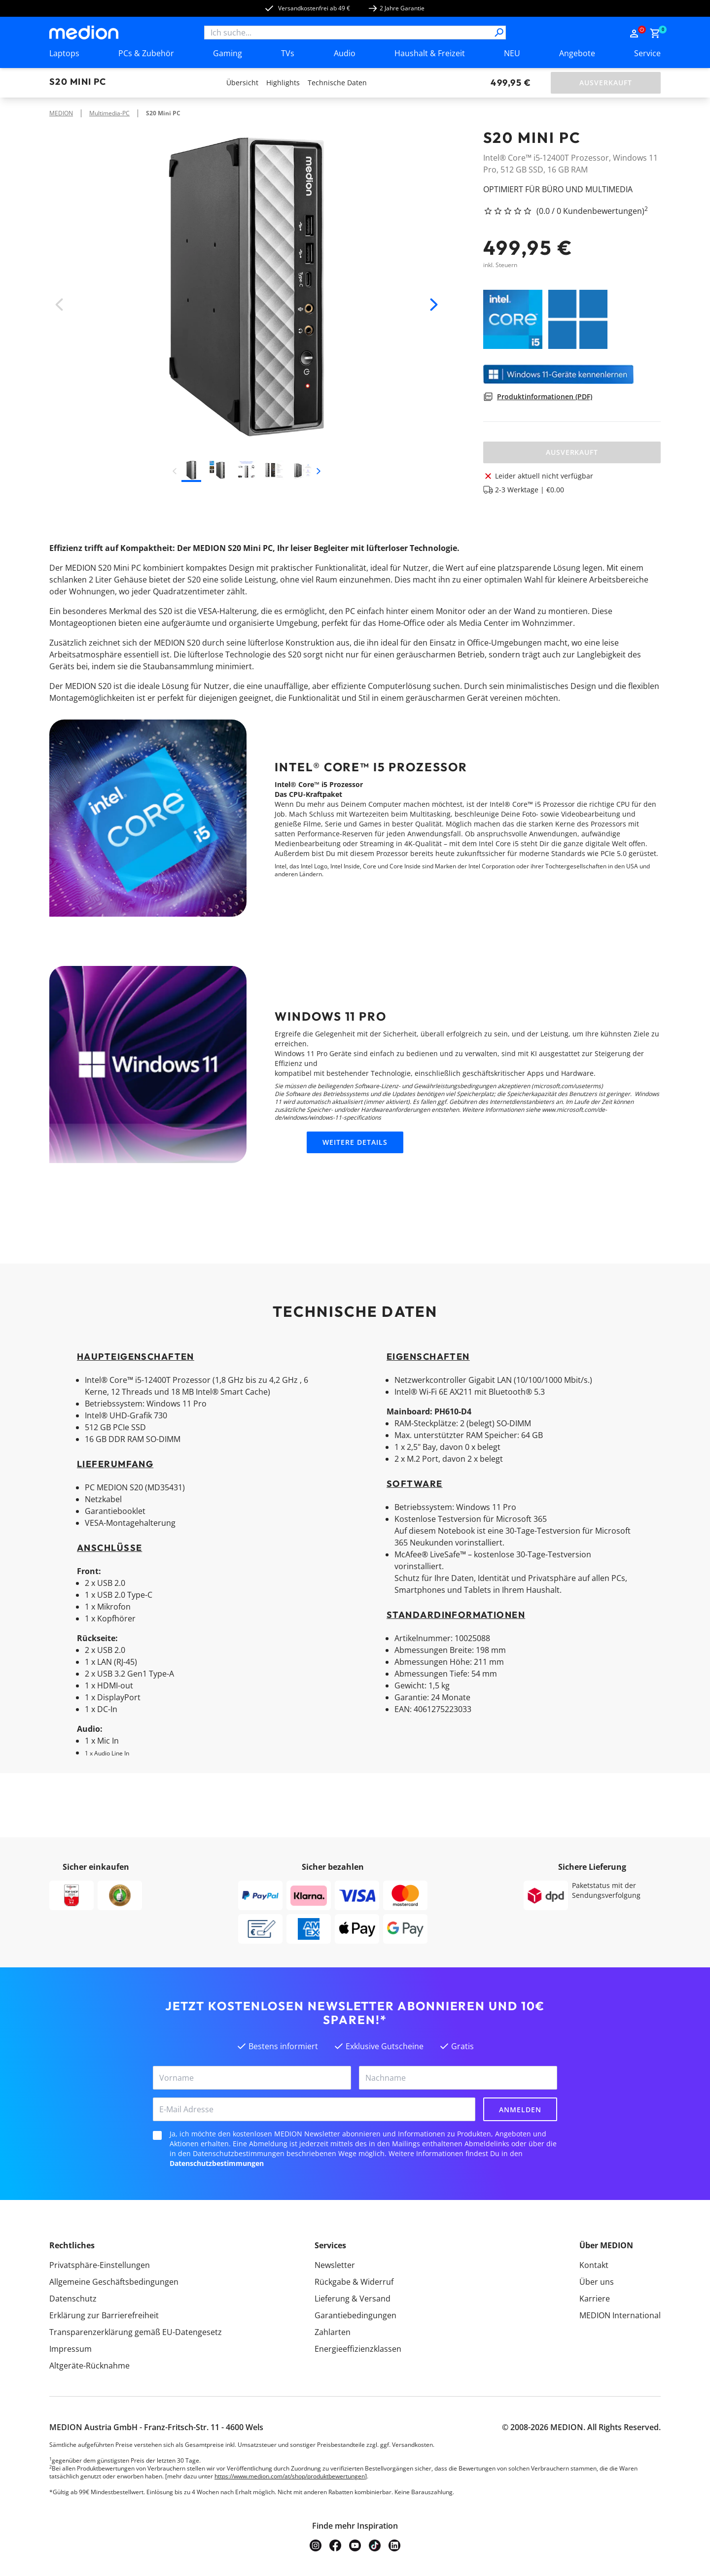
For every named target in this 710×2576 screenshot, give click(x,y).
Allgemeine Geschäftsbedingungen (113, 2281)
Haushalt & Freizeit (429, 53)
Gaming (227, 53)
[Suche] (499, 32)
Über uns (596, 2281)
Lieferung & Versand (352, 2298)
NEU (512, 53)
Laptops (64, 53)
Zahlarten (333, 2332)
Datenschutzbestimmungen (217, 2163)
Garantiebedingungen (355, 2315)
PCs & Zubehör (146, 53)
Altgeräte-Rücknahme (89, 2365)
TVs (287, 53)
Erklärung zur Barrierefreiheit (104, 2315)
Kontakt (593, 2265)
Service (647, 53)
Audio (344, 53)
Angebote (577, 53)
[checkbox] (157, 2135)
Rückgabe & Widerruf (354, 2281)
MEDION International (620, 2315)
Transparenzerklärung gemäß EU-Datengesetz (135, 2332)
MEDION (61, 113)
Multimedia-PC (109, 113)
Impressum (70, 2348)
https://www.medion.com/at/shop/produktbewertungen (289, 2476)
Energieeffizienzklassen (358, 2348)
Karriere (594, 2298)
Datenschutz (73, 2298)
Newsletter (335, 2265)
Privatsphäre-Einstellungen (99, 2265)
